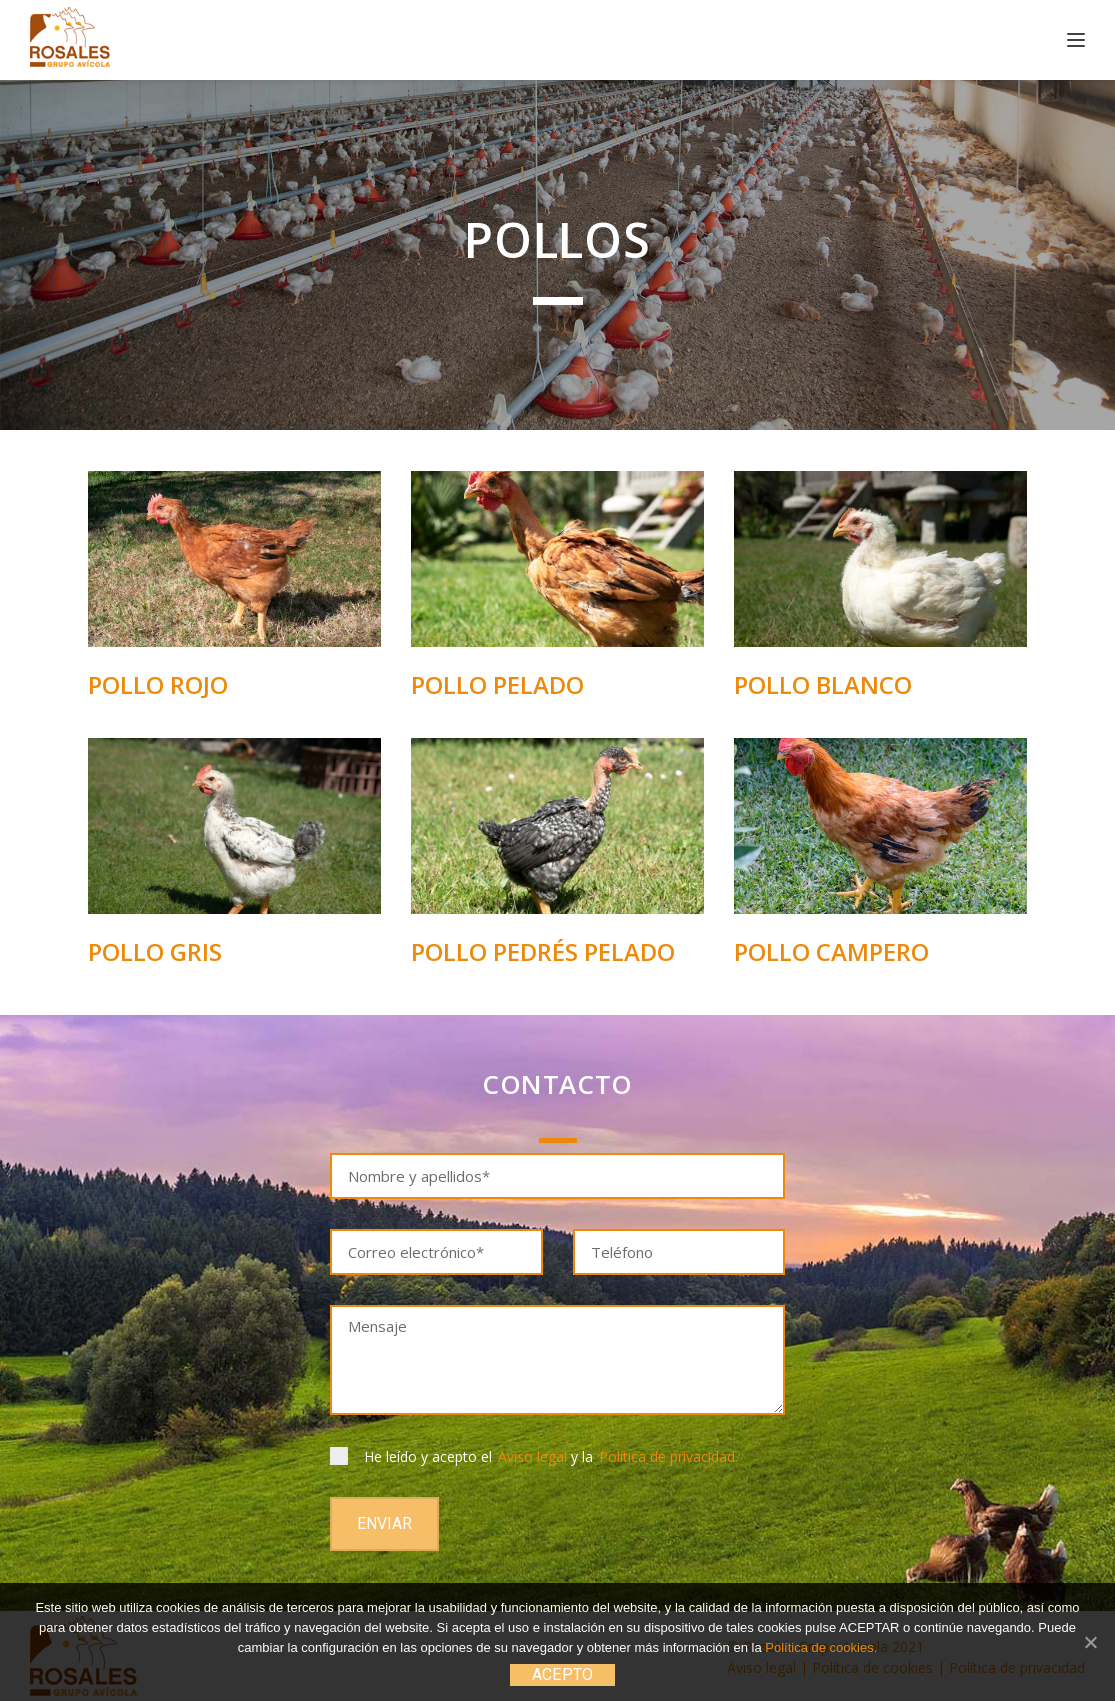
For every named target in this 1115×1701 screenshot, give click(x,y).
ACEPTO (563, 1674)
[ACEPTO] (1090, 1642)
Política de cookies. (821, 1647)
